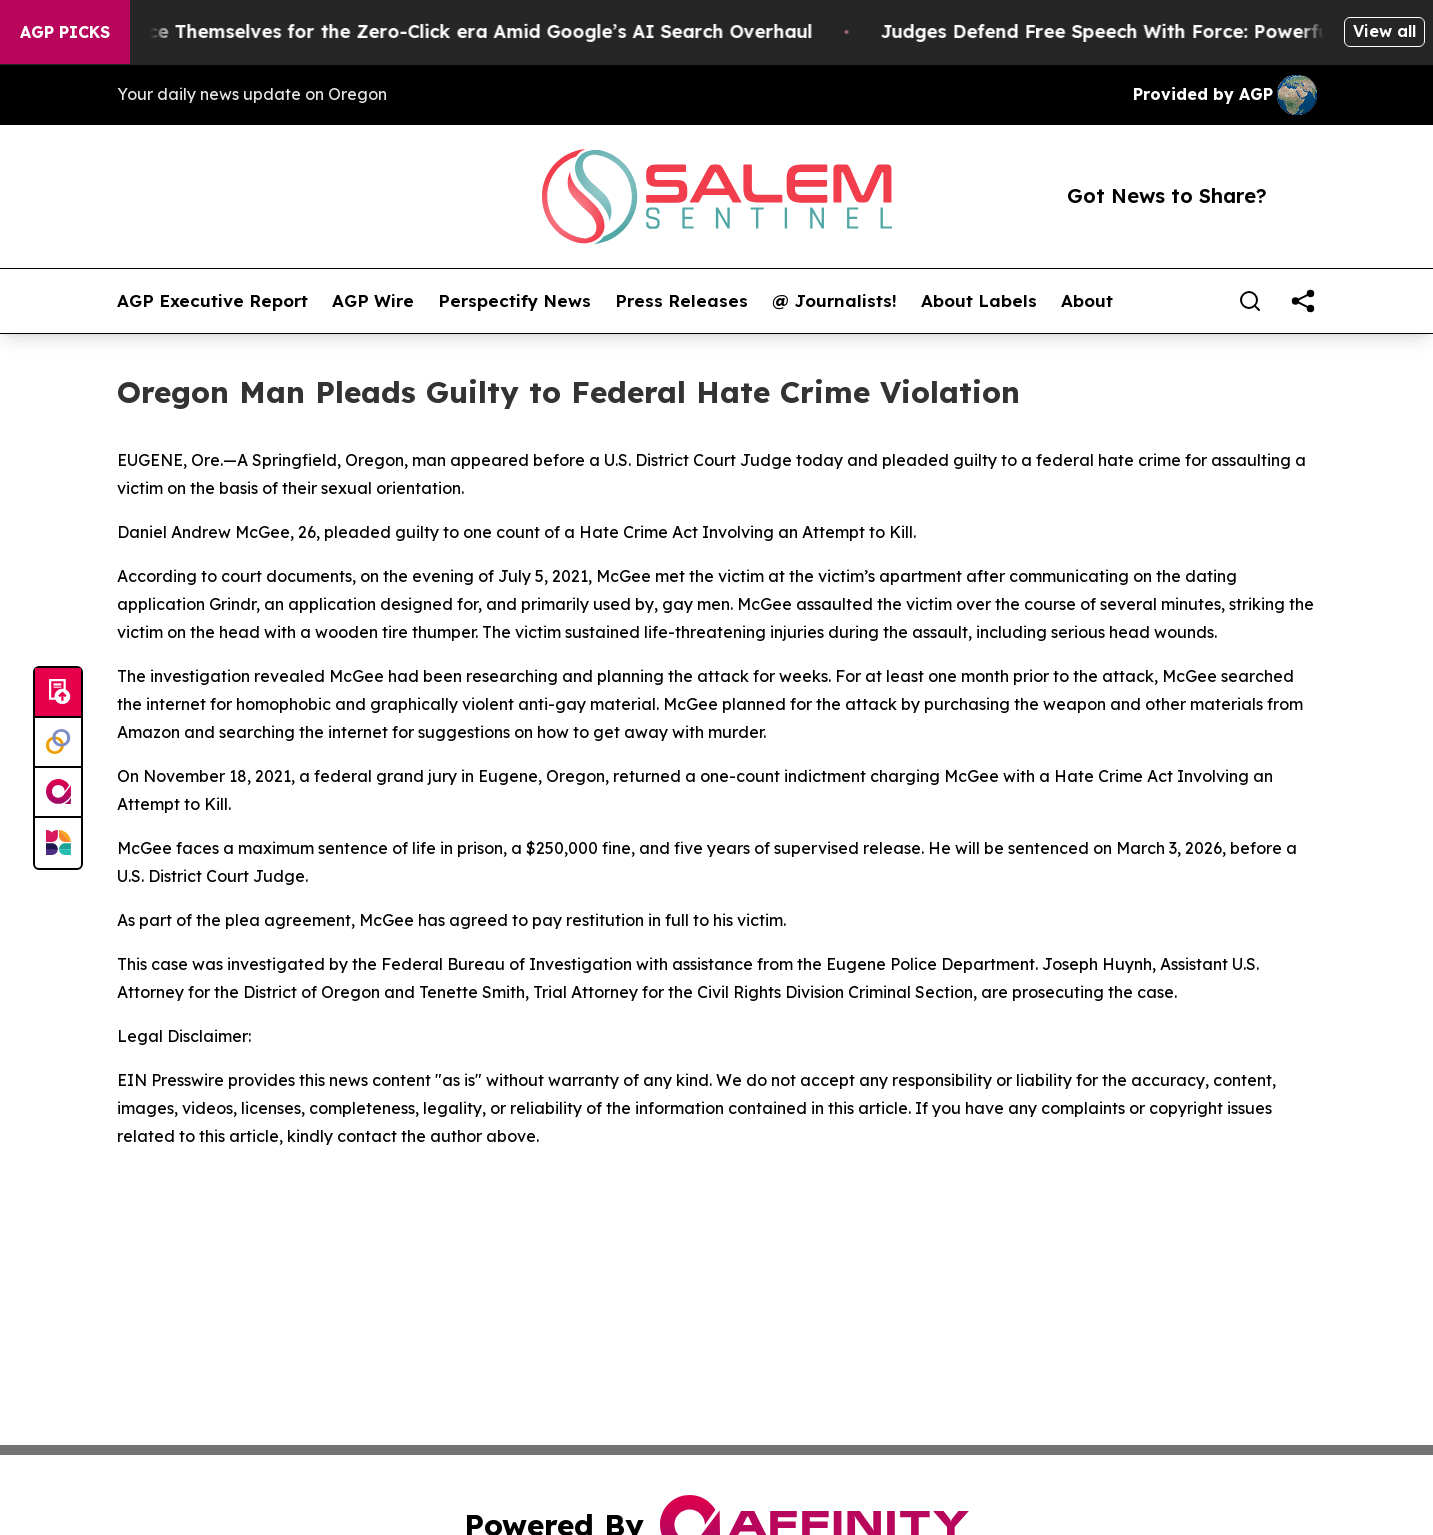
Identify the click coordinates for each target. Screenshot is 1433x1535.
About (1087, 301)
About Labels (979, 301)
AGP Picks (65, 32)
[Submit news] (58, 693)
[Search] (1250, 301)
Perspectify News (514, 301)
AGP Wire (373, 301)
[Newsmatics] (58, 843)
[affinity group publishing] (58, 793)
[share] (1303, 301)
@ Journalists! (834, 301)
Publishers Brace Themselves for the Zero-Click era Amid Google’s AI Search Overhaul (427, 31)
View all (1384, 31)
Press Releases (681, 301)
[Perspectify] (58, 743)
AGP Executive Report (212, 301)
